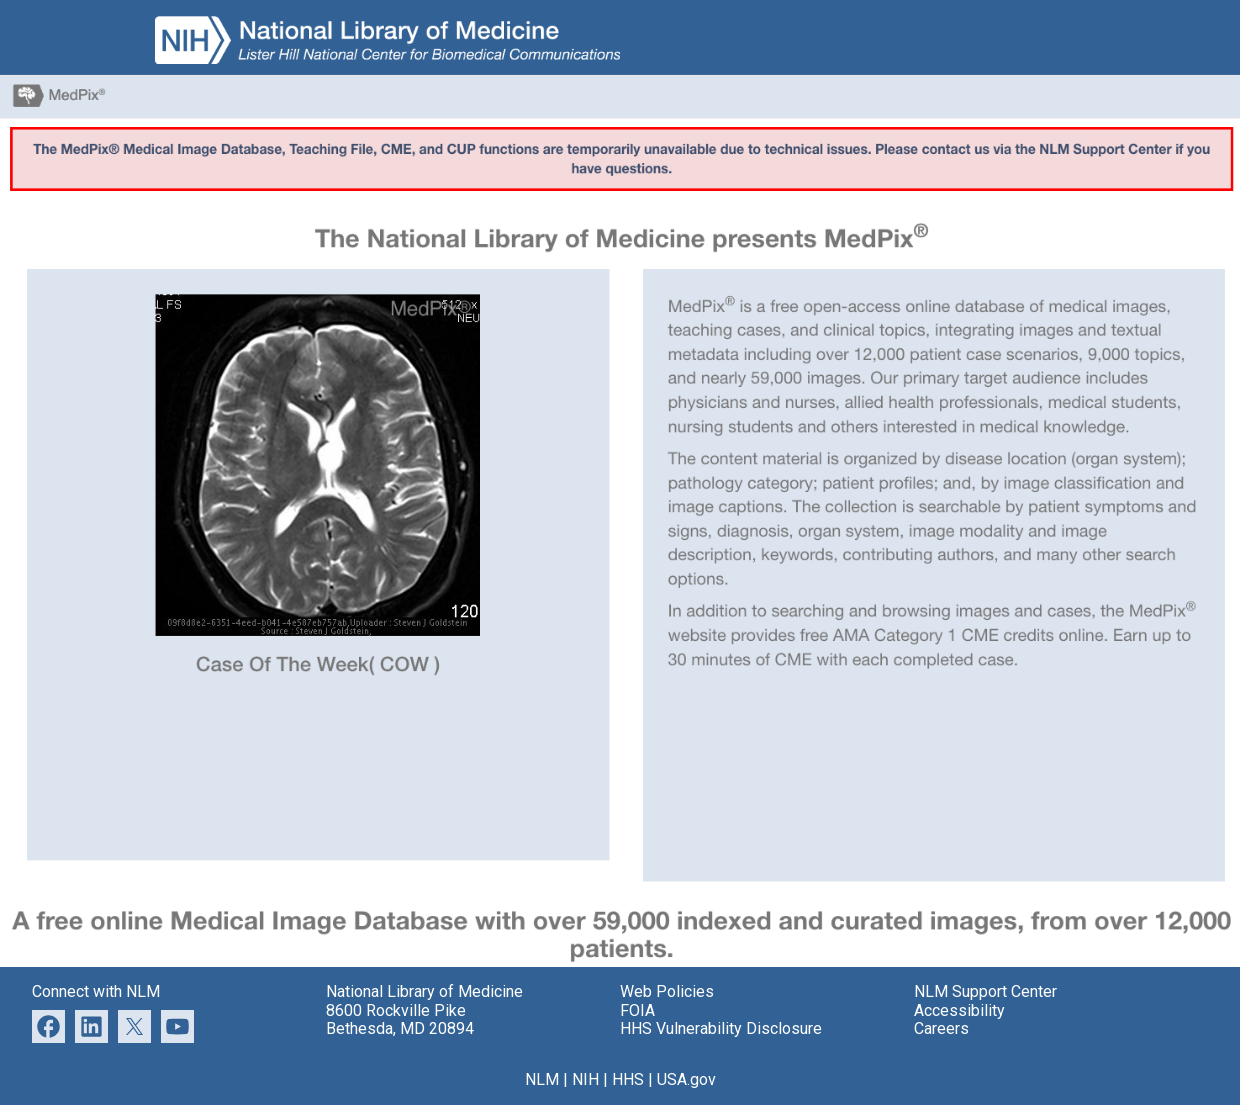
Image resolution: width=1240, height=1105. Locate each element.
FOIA (637, 1010)
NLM (542, 1079)
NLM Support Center (985, 991)
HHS (628, 1079)
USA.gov (686, 1079)
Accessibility (959, 1010)
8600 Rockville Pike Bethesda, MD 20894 (400, 1019)
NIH (585, 1079)
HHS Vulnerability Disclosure (721, 1028)
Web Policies (667, 991)
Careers (941, 1028)
